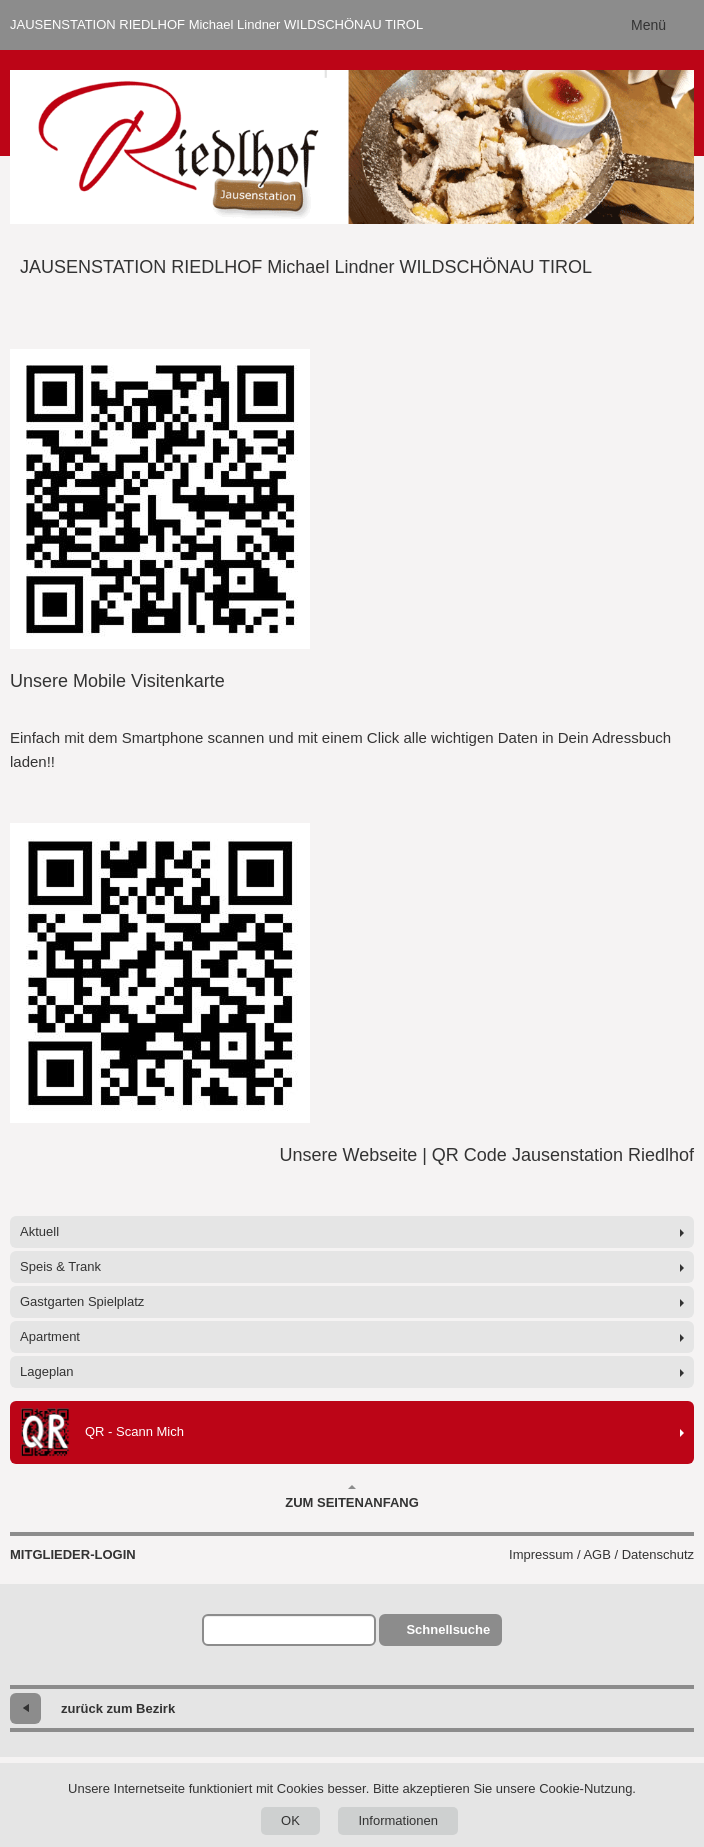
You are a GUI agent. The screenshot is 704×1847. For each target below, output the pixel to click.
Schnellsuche (448, 1629)
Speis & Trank (60, 1266)
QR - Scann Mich (102, 1432)
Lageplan (47, 1371)
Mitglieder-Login (73, 1554)
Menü (648, 25)
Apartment (50, 1336)
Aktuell (39, 1231)
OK (290, 1820)
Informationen (398, 1820)
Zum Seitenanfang (352, 1497)
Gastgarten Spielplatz (82, 1301)
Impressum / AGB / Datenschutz (601, 1554)
